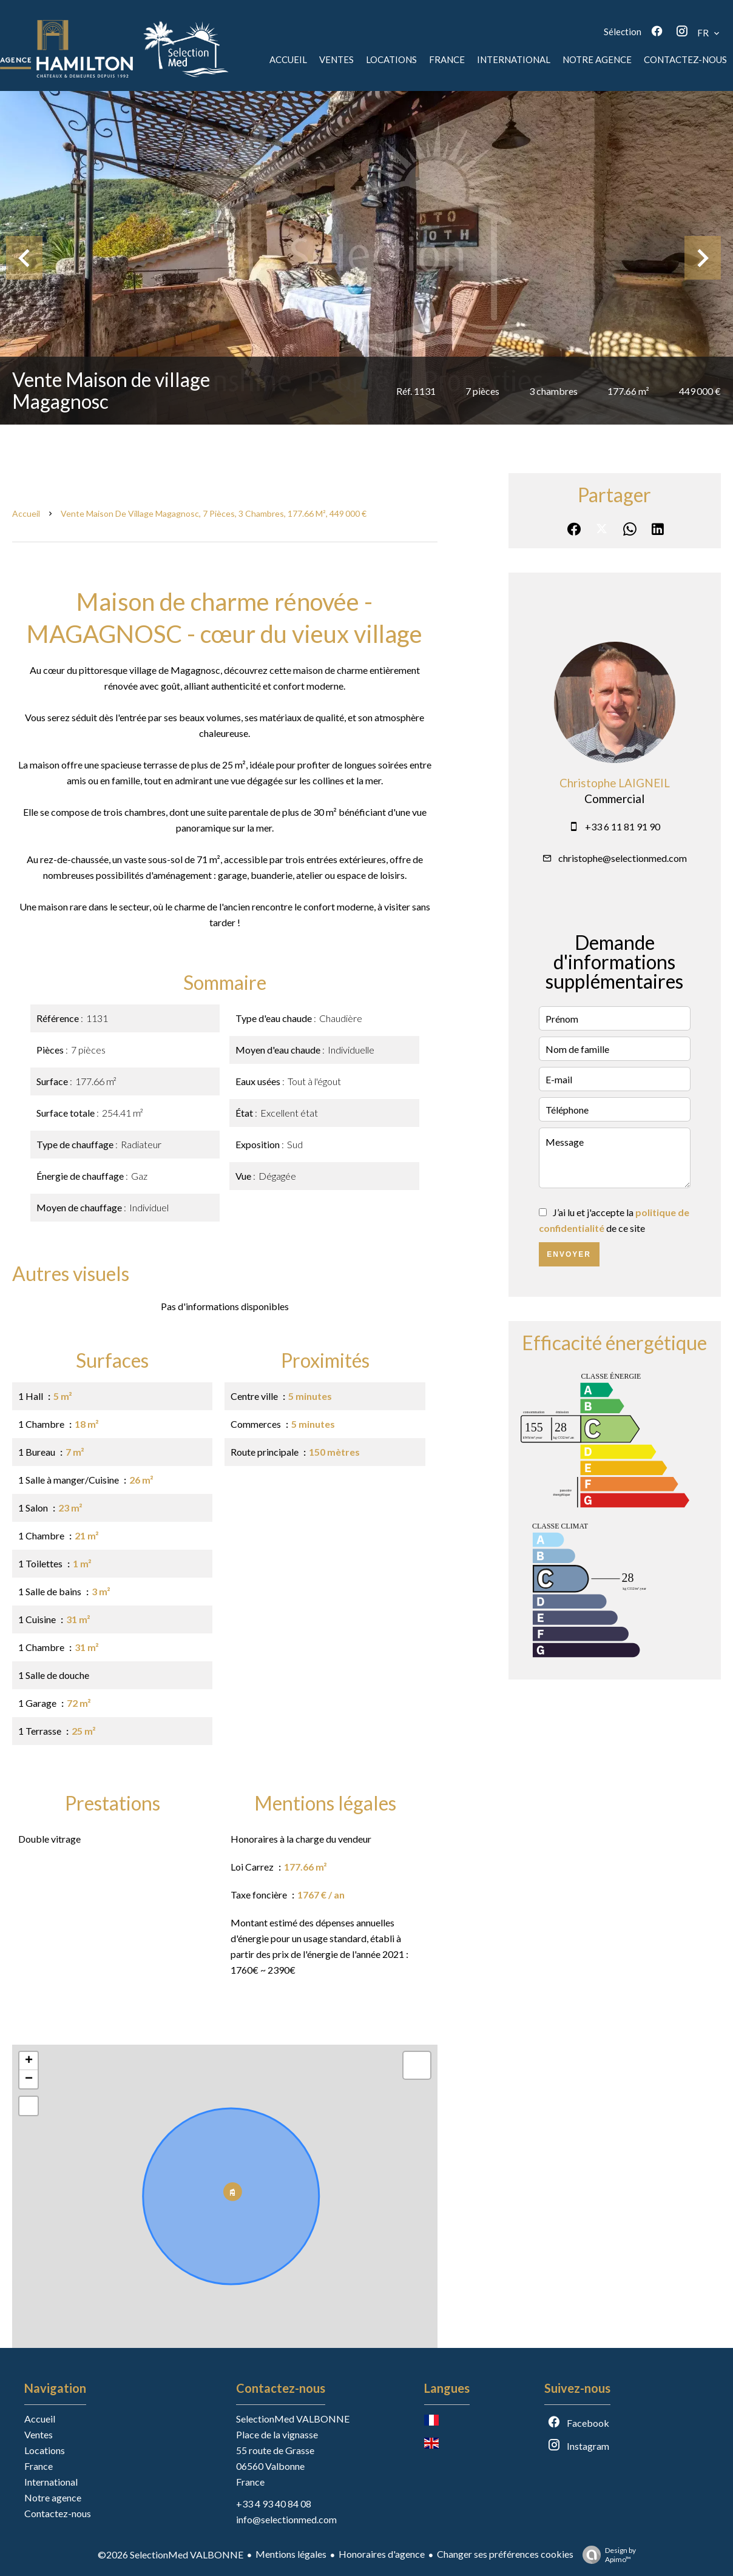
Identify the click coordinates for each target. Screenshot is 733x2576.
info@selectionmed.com (286, 2519)
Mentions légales (290, 2554)
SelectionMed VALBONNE (293, 2418)
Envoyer (569, 1254)
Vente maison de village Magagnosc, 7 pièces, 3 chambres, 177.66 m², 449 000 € (213, 513)
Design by (606, 2555)
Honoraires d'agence (382, 2554)
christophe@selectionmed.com (622, 858)
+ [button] (29, 2061)
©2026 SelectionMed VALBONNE (170, 2554)
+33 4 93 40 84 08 (273, 2503)
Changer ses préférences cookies (505, 2554)
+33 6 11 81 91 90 (622, 826)
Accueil (26, 513)
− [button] (29, 2079)
